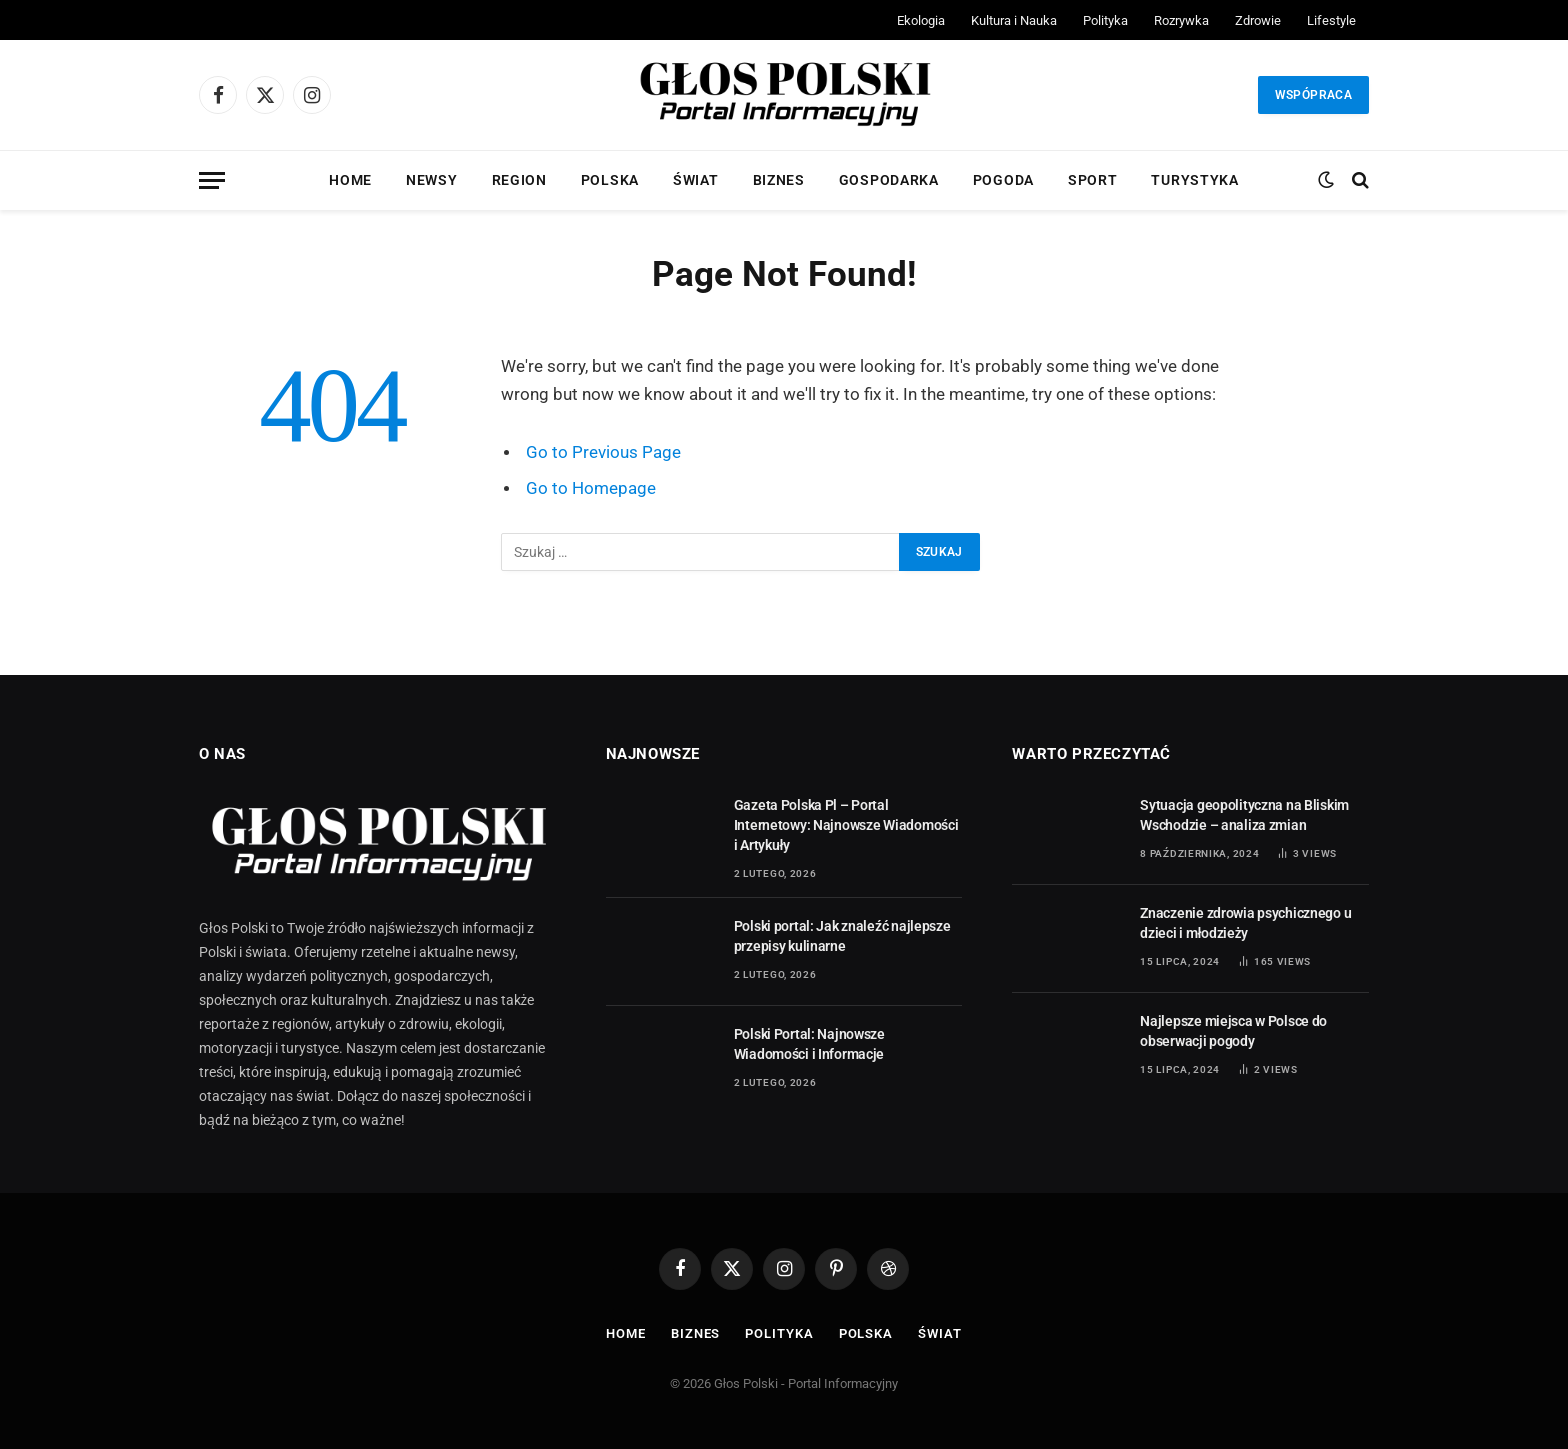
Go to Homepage (591, 488)
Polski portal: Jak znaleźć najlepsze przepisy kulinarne (842, 936)
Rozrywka (1181, 20)
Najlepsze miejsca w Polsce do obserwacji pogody (1233, 1031)
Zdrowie (1258, 20)
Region (519, 180)
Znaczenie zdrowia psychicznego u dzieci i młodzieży (1245, 923)
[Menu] (212, 180)
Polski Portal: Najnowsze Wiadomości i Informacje (809, 1044)
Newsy (432, 180)
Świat (696, 180)
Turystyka (1194, 180)
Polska (610, 180)
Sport (1093, 180)
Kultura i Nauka (1014, 20)
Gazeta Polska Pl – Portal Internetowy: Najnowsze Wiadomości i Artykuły (846, 825)
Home (350, 180)
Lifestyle (1331, 20)
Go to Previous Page (603, 452)
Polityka (1105, 20)
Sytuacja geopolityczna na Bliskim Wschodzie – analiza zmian (1244, 815)
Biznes (779, 180)
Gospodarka (889, 180)
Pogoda (1003, 180)
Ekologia (921, 20)
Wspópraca (1313, 95)
